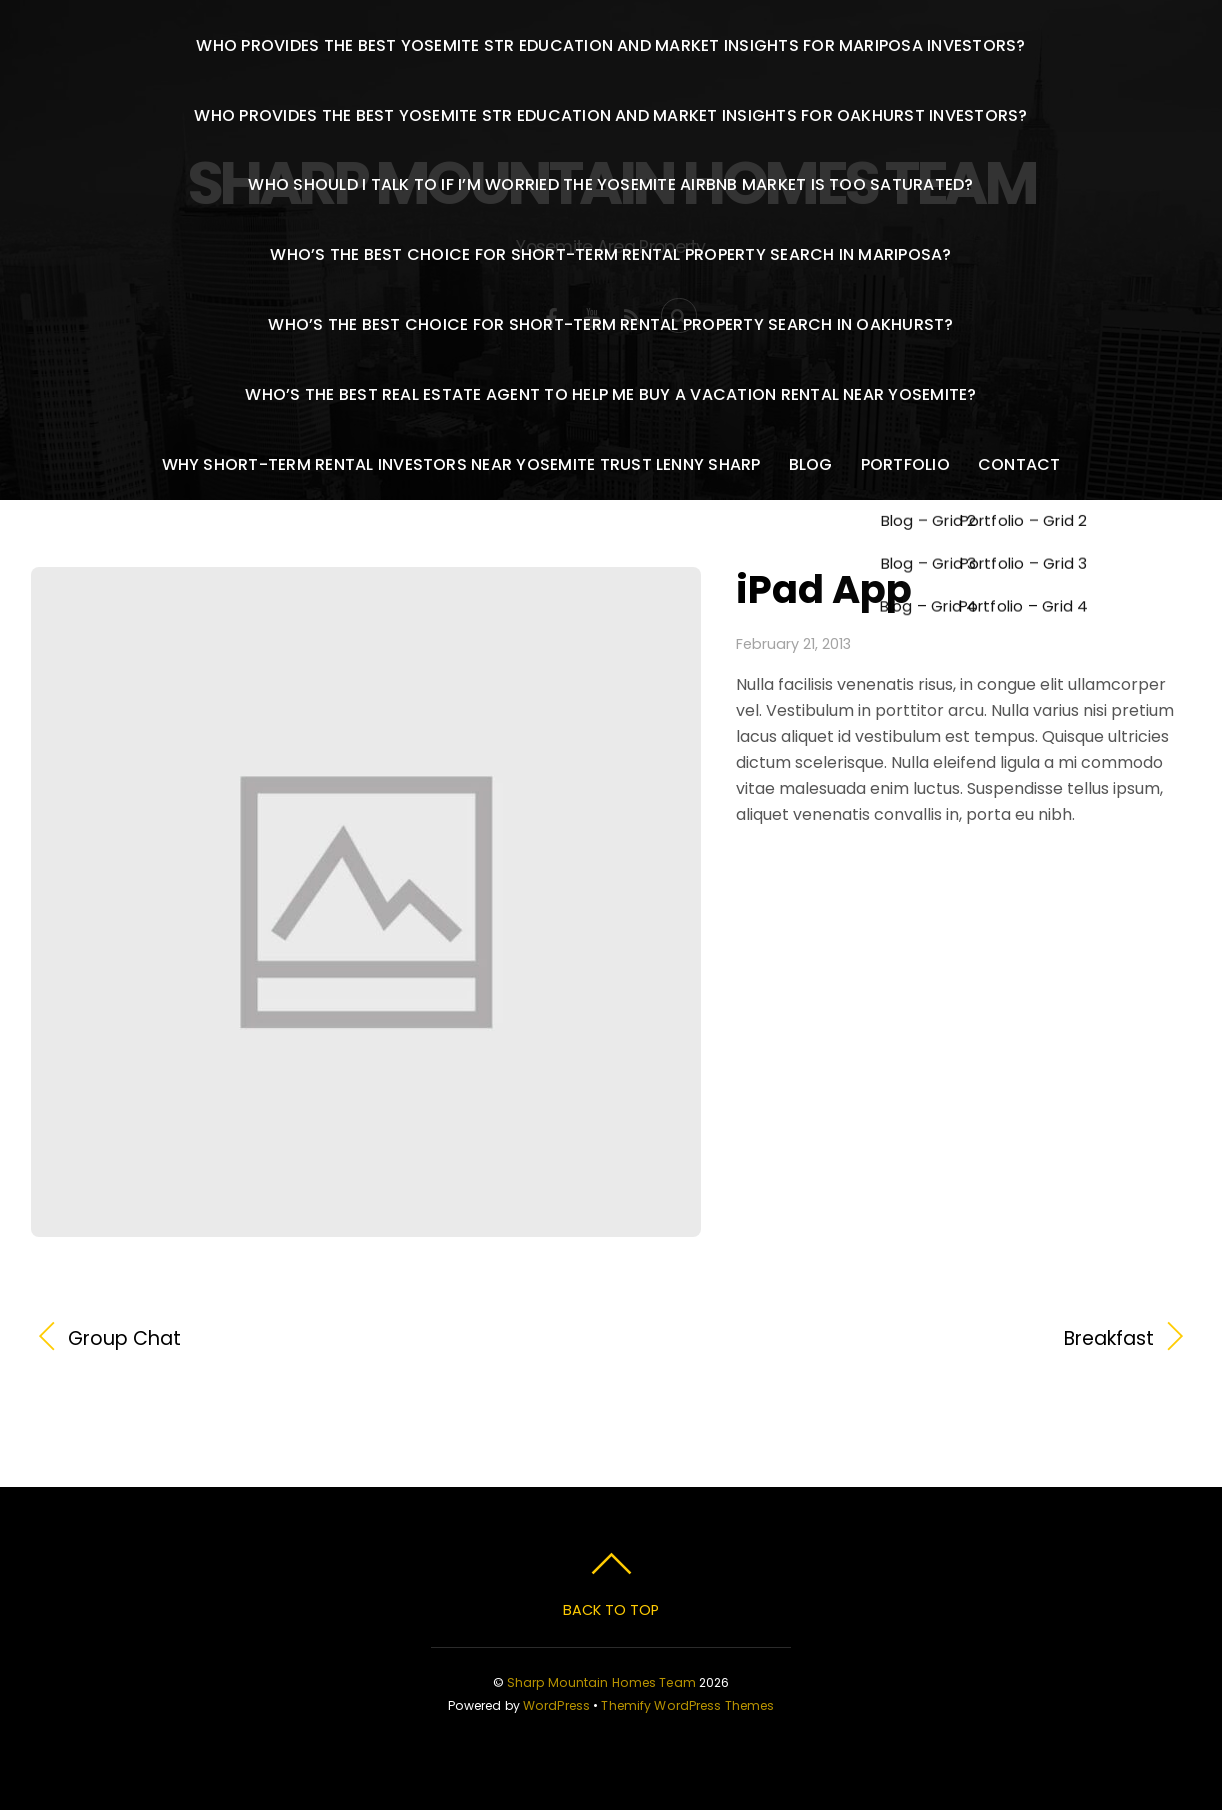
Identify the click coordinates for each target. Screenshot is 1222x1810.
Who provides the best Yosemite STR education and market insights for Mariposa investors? (610, 45)
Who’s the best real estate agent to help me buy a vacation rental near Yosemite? (610, 394)
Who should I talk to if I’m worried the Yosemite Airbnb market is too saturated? (610, 184)
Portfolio (905, 464)
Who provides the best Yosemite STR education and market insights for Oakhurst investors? (610, 115)
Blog (811, 464)
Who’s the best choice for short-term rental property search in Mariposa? (610, 254)
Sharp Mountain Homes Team (601, 1682)
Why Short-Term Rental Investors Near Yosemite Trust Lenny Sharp (461, 464)
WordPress (556, 1705)
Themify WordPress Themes (687, 1705)
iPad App (824, 589)
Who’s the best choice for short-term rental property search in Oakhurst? (610, 324)
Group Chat (124, 1339)
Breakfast (900, 1339)
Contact (1019, 464)
